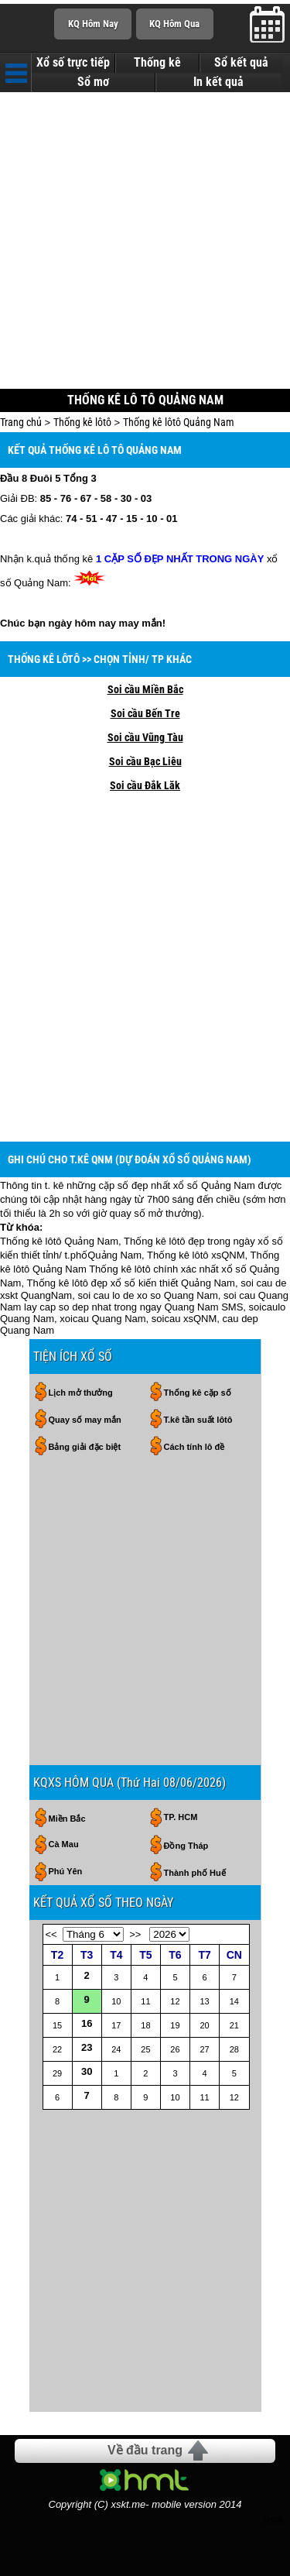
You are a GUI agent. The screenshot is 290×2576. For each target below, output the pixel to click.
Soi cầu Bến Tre (145, 713)
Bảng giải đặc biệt (85, 1446)
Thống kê (157, 63)
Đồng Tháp (186, 1845)
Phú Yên (66, 1871)
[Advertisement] (145, 242)
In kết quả (218, 82)
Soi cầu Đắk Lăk (145, 785)
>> (135, 1934)
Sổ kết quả (241, 63)
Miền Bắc (67, 1818)
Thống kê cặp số (197, 1392)
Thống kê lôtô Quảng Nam (178, 422)
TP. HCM (181, 1817)
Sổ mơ (93, 82)
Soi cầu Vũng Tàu (145, 737)
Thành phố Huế (195, 1872)
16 (86, 2023)
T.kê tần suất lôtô (198, 1419)
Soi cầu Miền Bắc (145, 689)
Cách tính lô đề (194, 1446)
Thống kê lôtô (82, 422)
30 (86, 2071)
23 (86, 2047)
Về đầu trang (145, 2450)
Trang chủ (21, 422)
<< (51, 1934)
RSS (273, 2520)
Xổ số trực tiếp (73, 63)
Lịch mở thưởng (81, 1392)
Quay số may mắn (85, 1419)
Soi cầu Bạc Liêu (145, 761)
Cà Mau (64, 1844)
